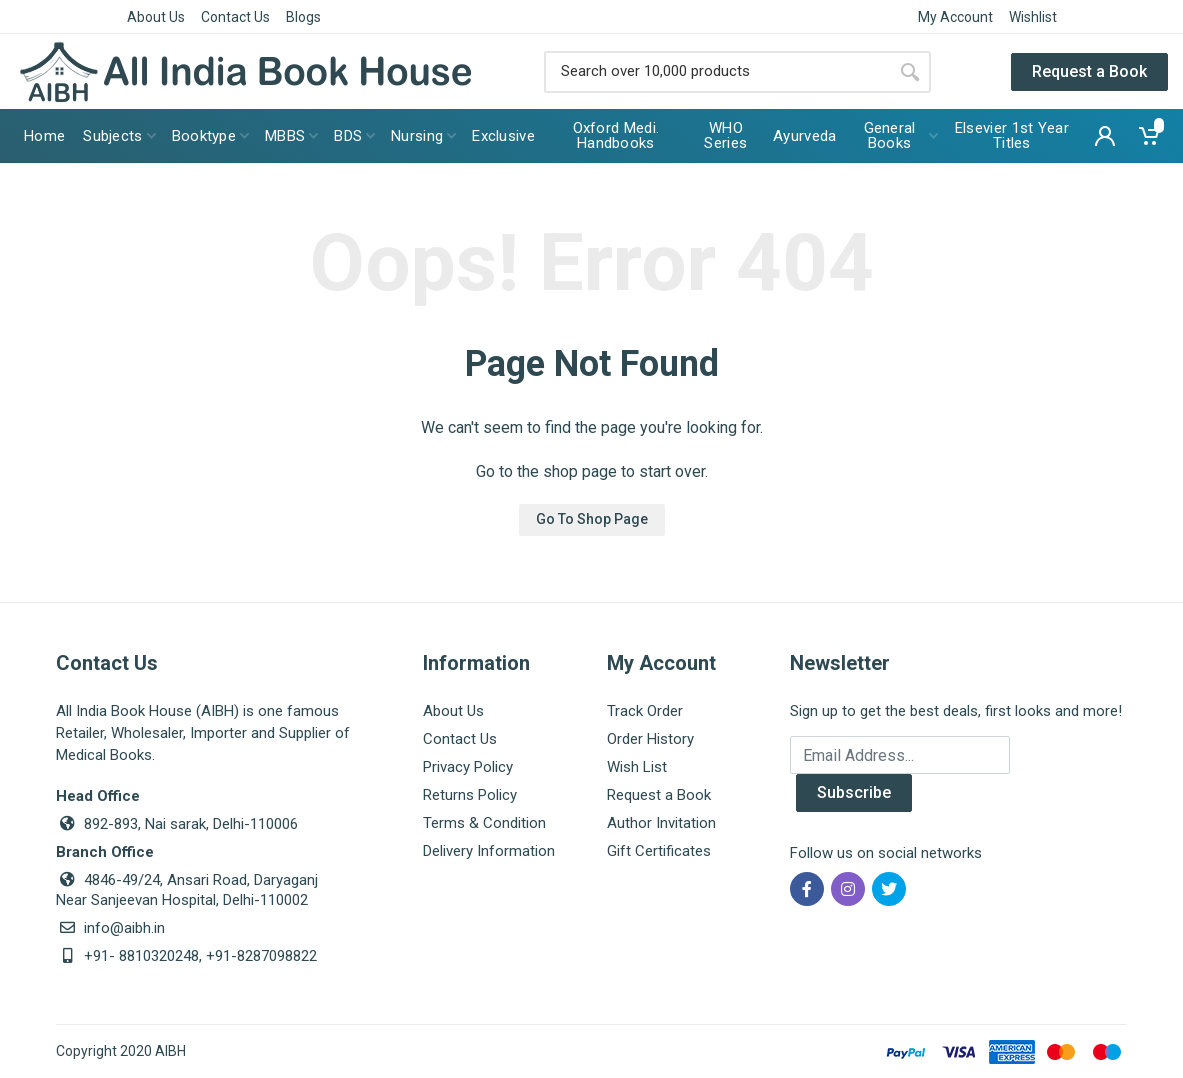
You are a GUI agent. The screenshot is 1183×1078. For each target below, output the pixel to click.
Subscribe (854, 792)
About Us (156, 17)
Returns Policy (470, 795)
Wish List (637, 767)
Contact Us (235, 17)
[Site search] (716, 72)
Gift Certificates (659, 851)
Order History (650, 739)
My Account (955, 17)
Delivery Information (489, 851)
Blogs (303, 17)
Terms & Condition (484, 823)
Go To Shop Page (592, 519)
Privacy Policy (468, 767)
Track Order (645, 711)
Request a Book (1089, 71)
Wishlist (1033, 17)
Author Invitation (661, 823)
